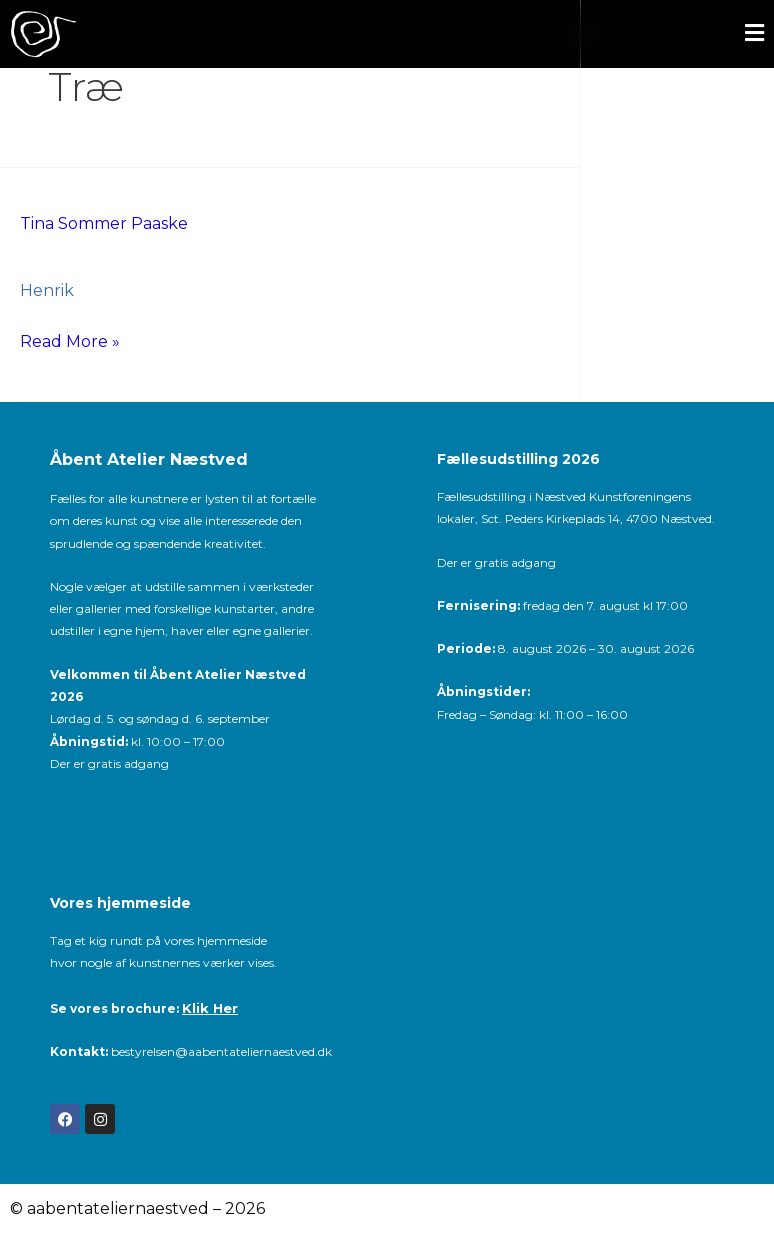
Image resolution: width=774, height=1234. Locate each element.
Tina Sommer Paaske (104, 223)
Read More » (70, 339)
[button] (464, 34)
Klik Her (210, 1008)
